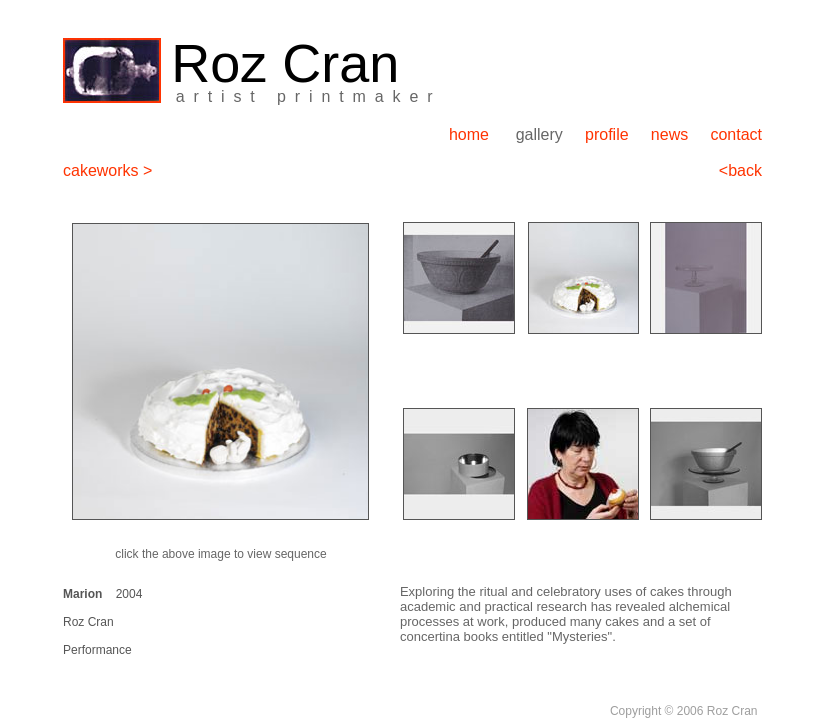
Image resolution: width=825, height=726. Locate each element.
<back (740, 170)
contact (736, 134)
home (469, 134)
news (681, 134)
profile (607, 134)
